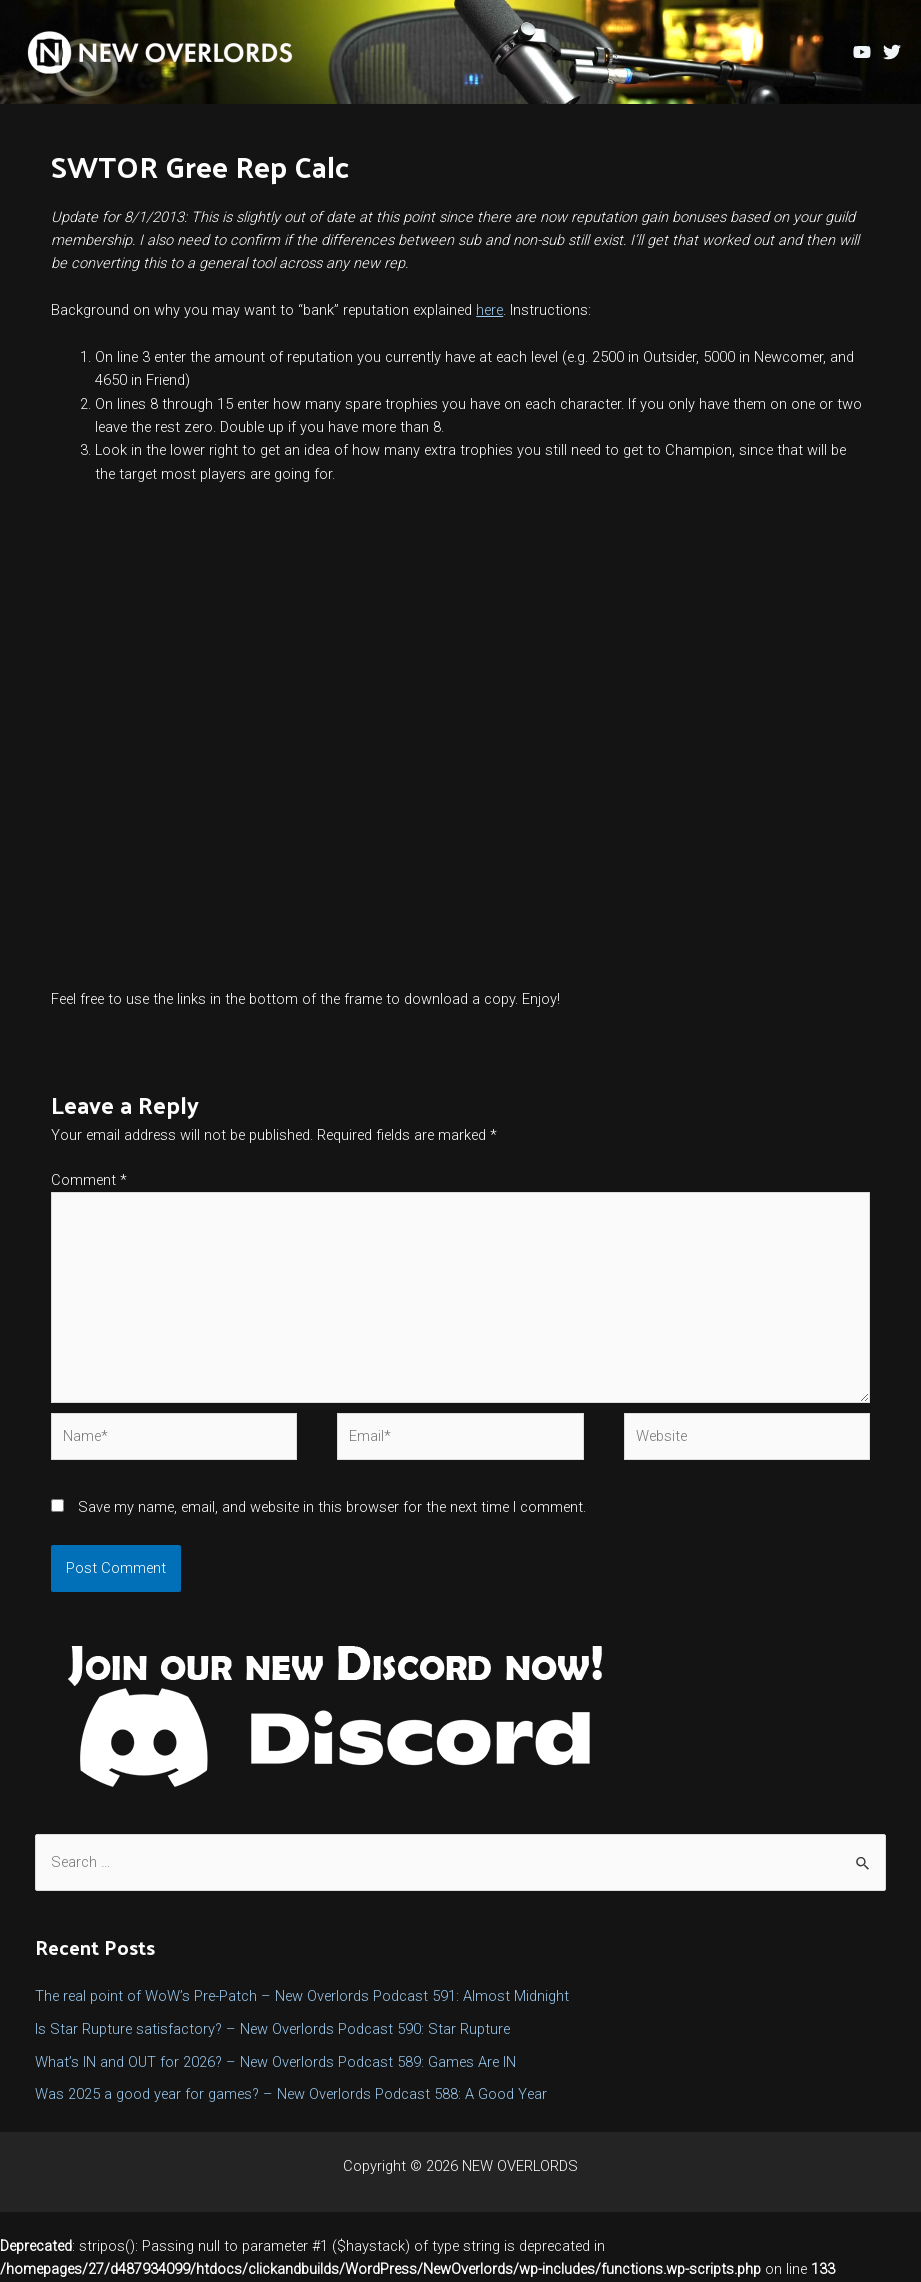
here (489, 310)
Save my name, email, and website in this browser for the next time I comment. (332, 1507)
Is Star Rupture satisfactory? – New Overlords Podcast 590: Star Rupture (272, 2029)
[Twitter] (892, 52)
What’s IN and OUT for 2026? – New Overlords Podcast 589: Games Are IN (275, 2062)
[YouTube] (862, 52)
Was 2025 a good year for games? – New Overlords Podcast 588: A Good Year (291, 2094)
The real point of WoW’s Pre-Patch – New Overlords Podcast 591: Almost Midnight (302, 1996)
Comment (89, 1180)
